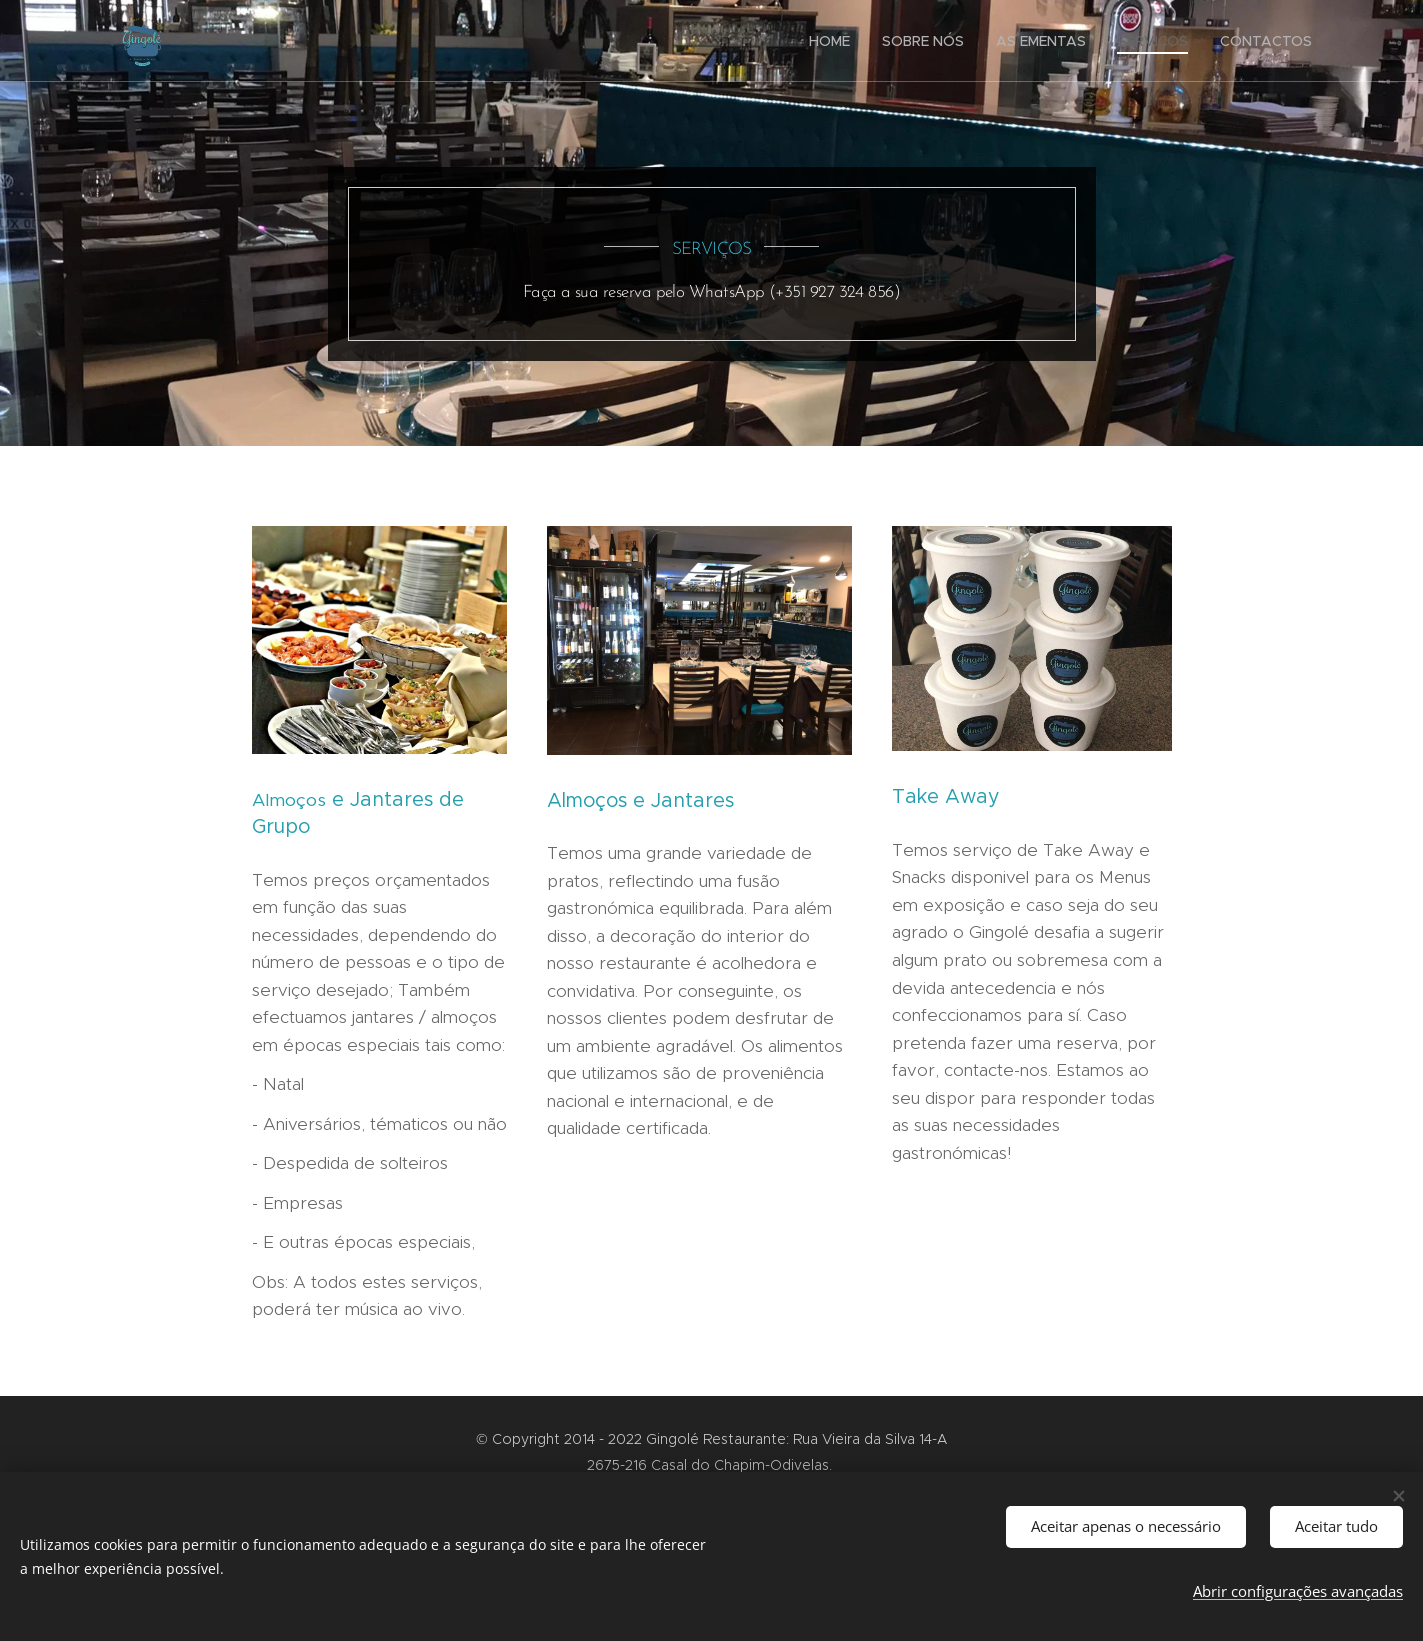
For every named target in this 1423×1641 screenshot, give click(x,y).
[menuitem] (835, 41)
